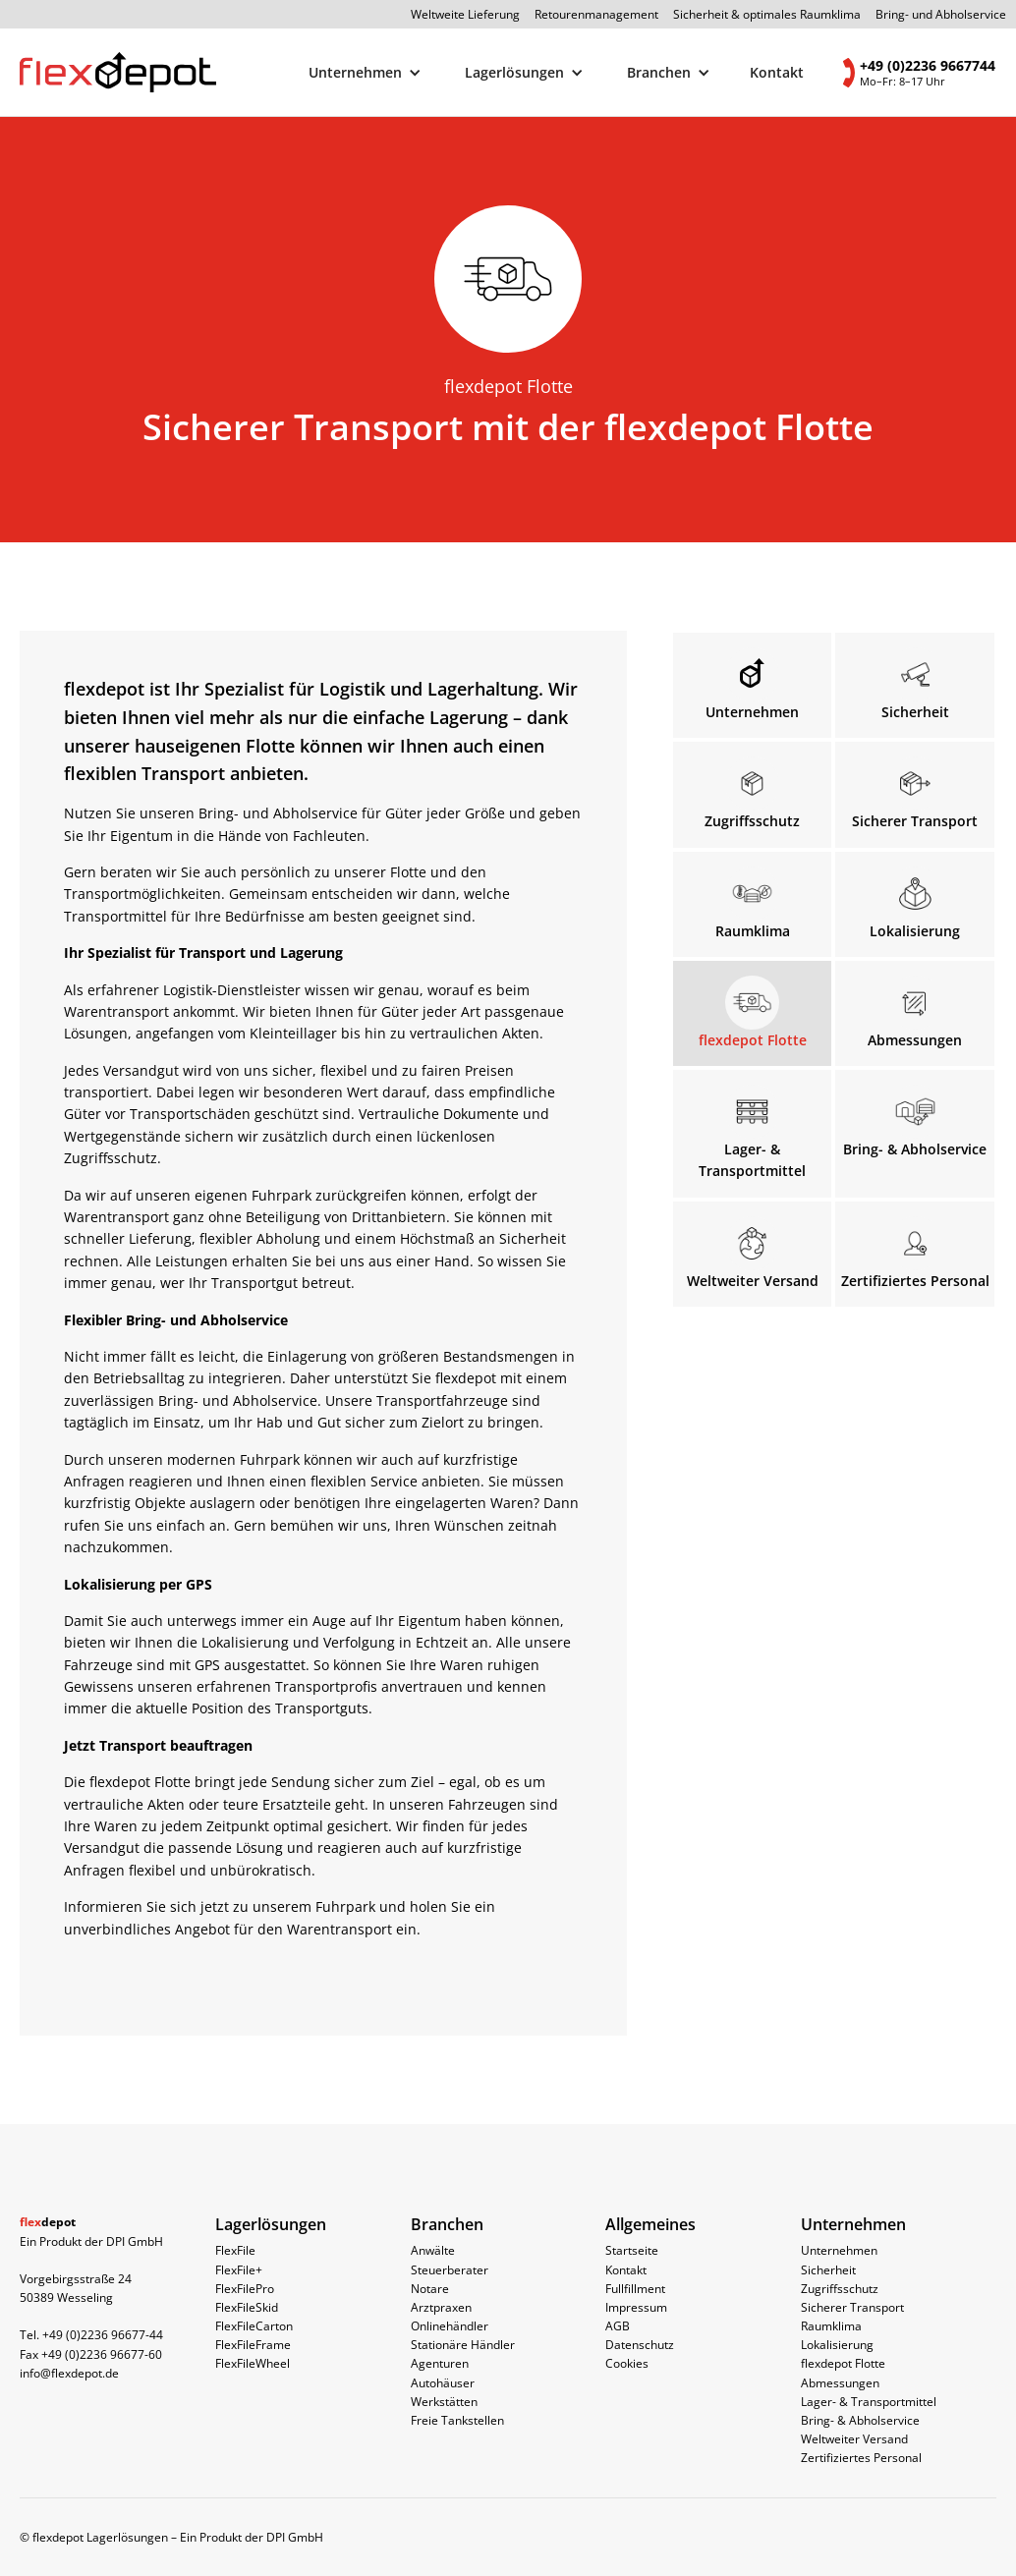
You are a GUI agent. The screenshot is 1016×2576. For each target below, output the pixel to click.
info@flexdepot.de (69, 2373)
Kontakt (778, 72)
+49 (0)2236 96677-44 (102, 2334)
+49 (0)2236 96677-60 (101, 2354)
